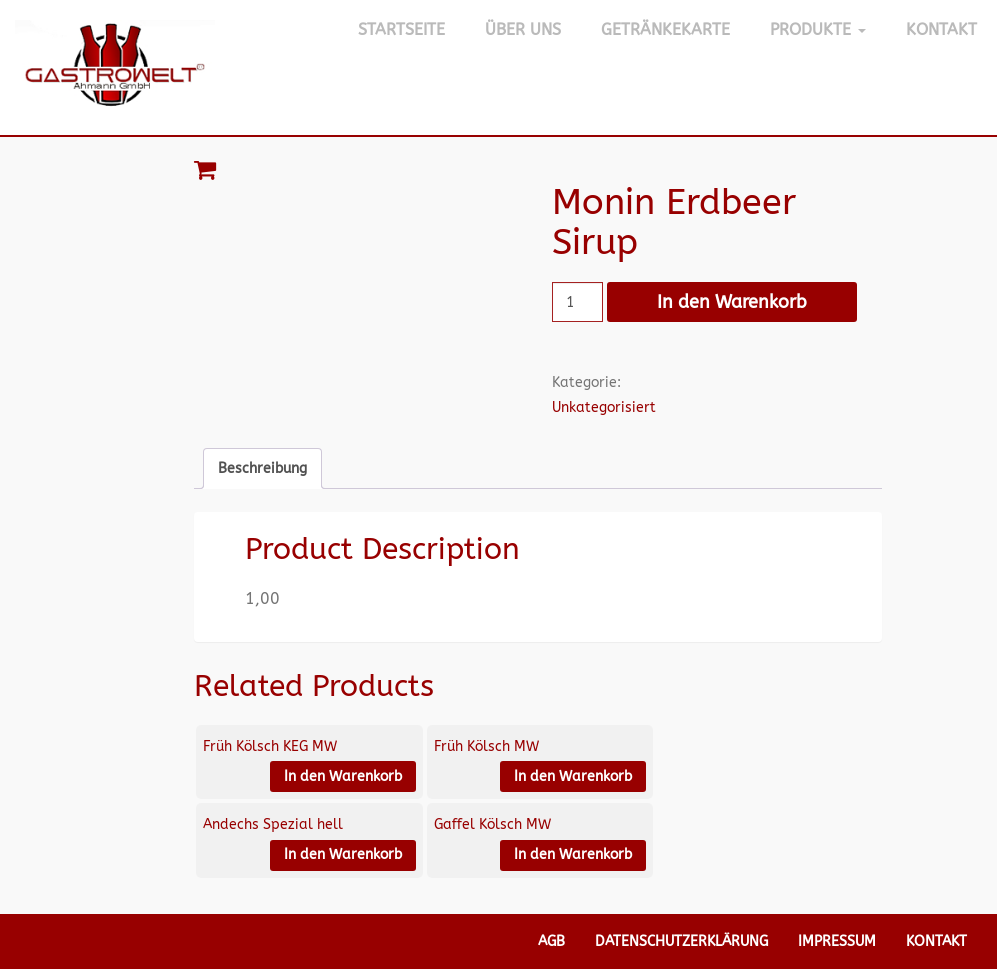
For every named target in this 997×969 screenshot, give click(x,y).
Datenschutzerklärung (681, 941)
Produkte (818, 29)
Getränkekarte (665, 29)
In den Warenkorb (732, 302)
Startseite (401, 29)
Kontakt (941, 29)
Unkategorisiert (604, 407)
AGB (551, 941)
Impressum (837, 941)
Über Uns (523, 29)
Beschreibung (262, 468)
